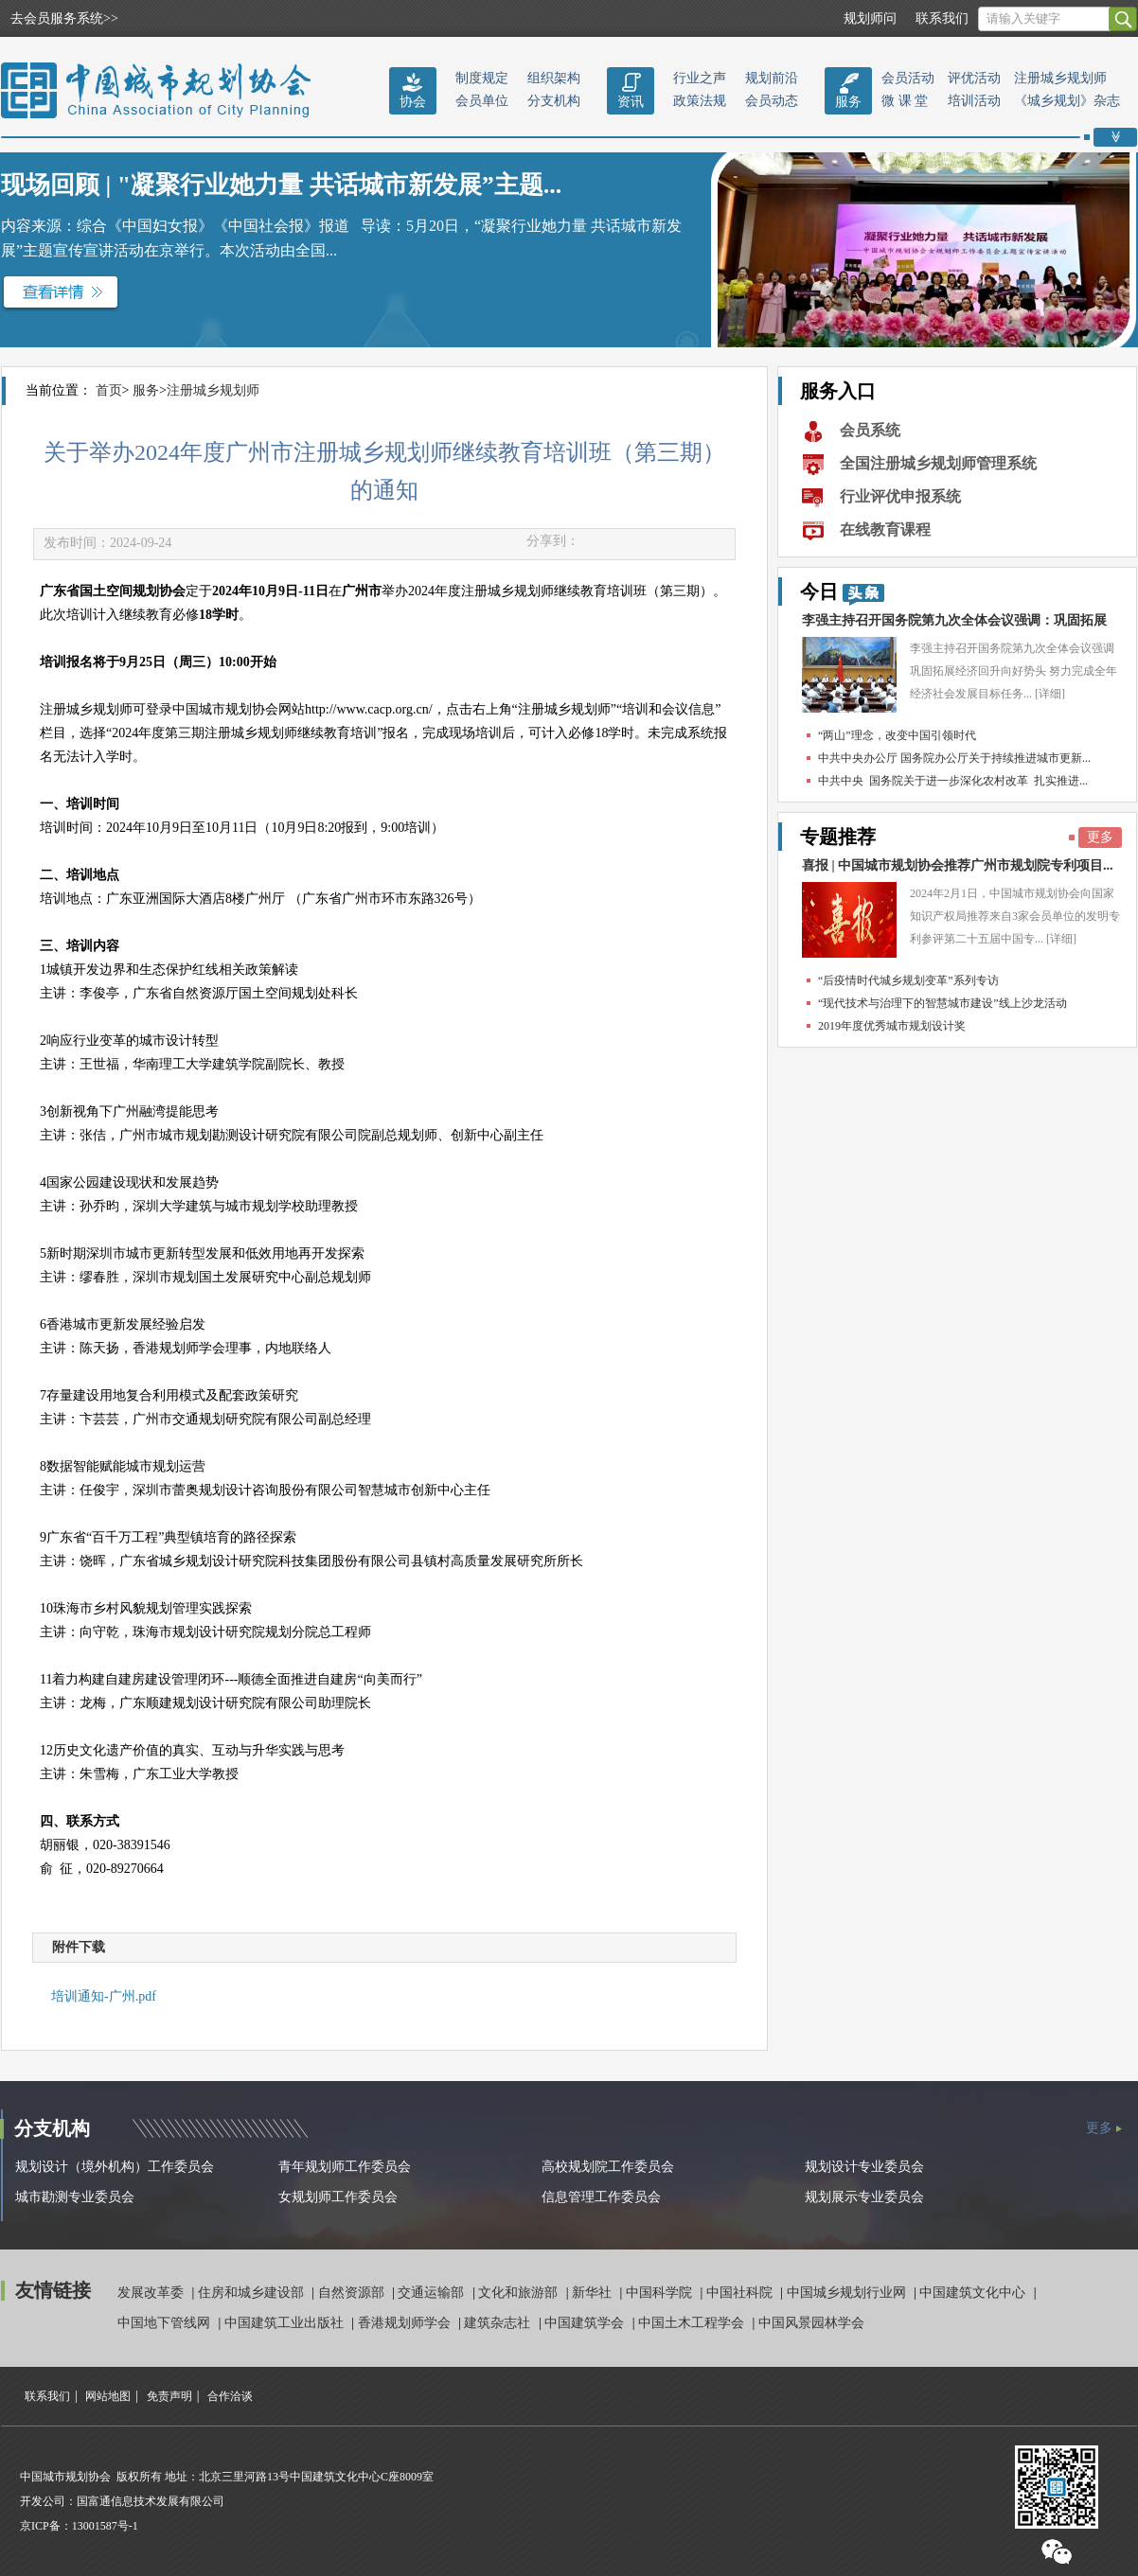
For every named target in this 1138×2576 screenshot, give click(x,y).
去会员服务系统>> (64, 18)
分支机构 (553, 101)
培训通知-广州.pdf (103, 1996)
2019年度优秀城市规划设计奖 (892, 1025)
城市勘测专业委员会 (74, 2197)
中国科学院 (661, 2292)
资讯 (630, 102)
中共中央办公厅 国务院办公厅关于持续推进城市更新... (954, 758)
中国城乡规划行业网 (848, 2292)
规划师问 (870, 18)
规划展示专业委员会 (864, 2197)
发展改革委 (152, 2292)
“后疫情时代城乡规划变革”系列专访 (908, 980)
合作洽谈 (230, 2396)
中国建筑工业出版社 (285, 2323)
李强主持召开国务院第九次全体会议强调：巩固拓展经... (954, 625)
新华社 (593, 2292)
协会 (413, 102)
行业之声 (699, 78)
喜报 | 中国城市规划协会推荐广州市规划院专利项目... (957, 865)
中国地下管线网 (165, 2323)
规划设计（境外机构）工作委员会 (114, 2167)
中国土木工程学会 (693, 2323)
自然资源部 (353, 2292)
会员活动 (907, 78)
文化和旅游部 (519, 2292)
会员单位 (481, 101)
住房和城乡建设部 (253, 2292)
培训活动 (974, 101)
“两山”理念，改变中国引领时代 (897, 735)
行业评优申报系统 (900, 496)
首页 (109, 390)
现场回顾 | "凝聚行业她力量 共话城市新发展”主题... (281, 185)
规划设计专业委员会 (864, 2167)
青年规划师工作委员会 (344, 2167)
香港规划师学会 (406, 2323)
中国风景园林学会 (811, 2323)
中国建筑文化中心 (974, 2292)
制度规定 (481, 78)
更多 (1100, 837)
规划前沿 (771, 78)
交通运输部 (433, 2292)
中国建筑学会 (586, 2323)
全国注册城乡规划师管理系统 (938, 463)
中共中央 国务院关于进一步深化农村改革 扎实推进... (953, 780)
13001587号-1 (105, 2525)
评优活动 (974, 78)
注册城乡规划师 (1060, 78)
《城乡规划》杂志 (1067, 101)
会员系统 (870, 430)
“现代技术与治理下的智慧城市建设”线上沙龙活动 (942, 1003)
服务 (848, 102)
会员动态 (771, 101)
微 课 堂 (904, 101)
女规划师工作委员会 (338, 2197)
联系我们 (942, 18)
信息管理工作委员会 (601, 2197)
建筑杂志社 (499, 2323)
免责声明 (169, 2396)
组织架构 (553, 78)
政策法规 (699, 101)
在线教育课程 (885, 529)
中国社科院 (741, 2292)
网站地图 (108, 2396)
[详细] (1050, 693)
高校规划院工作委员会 (608, 2167)
